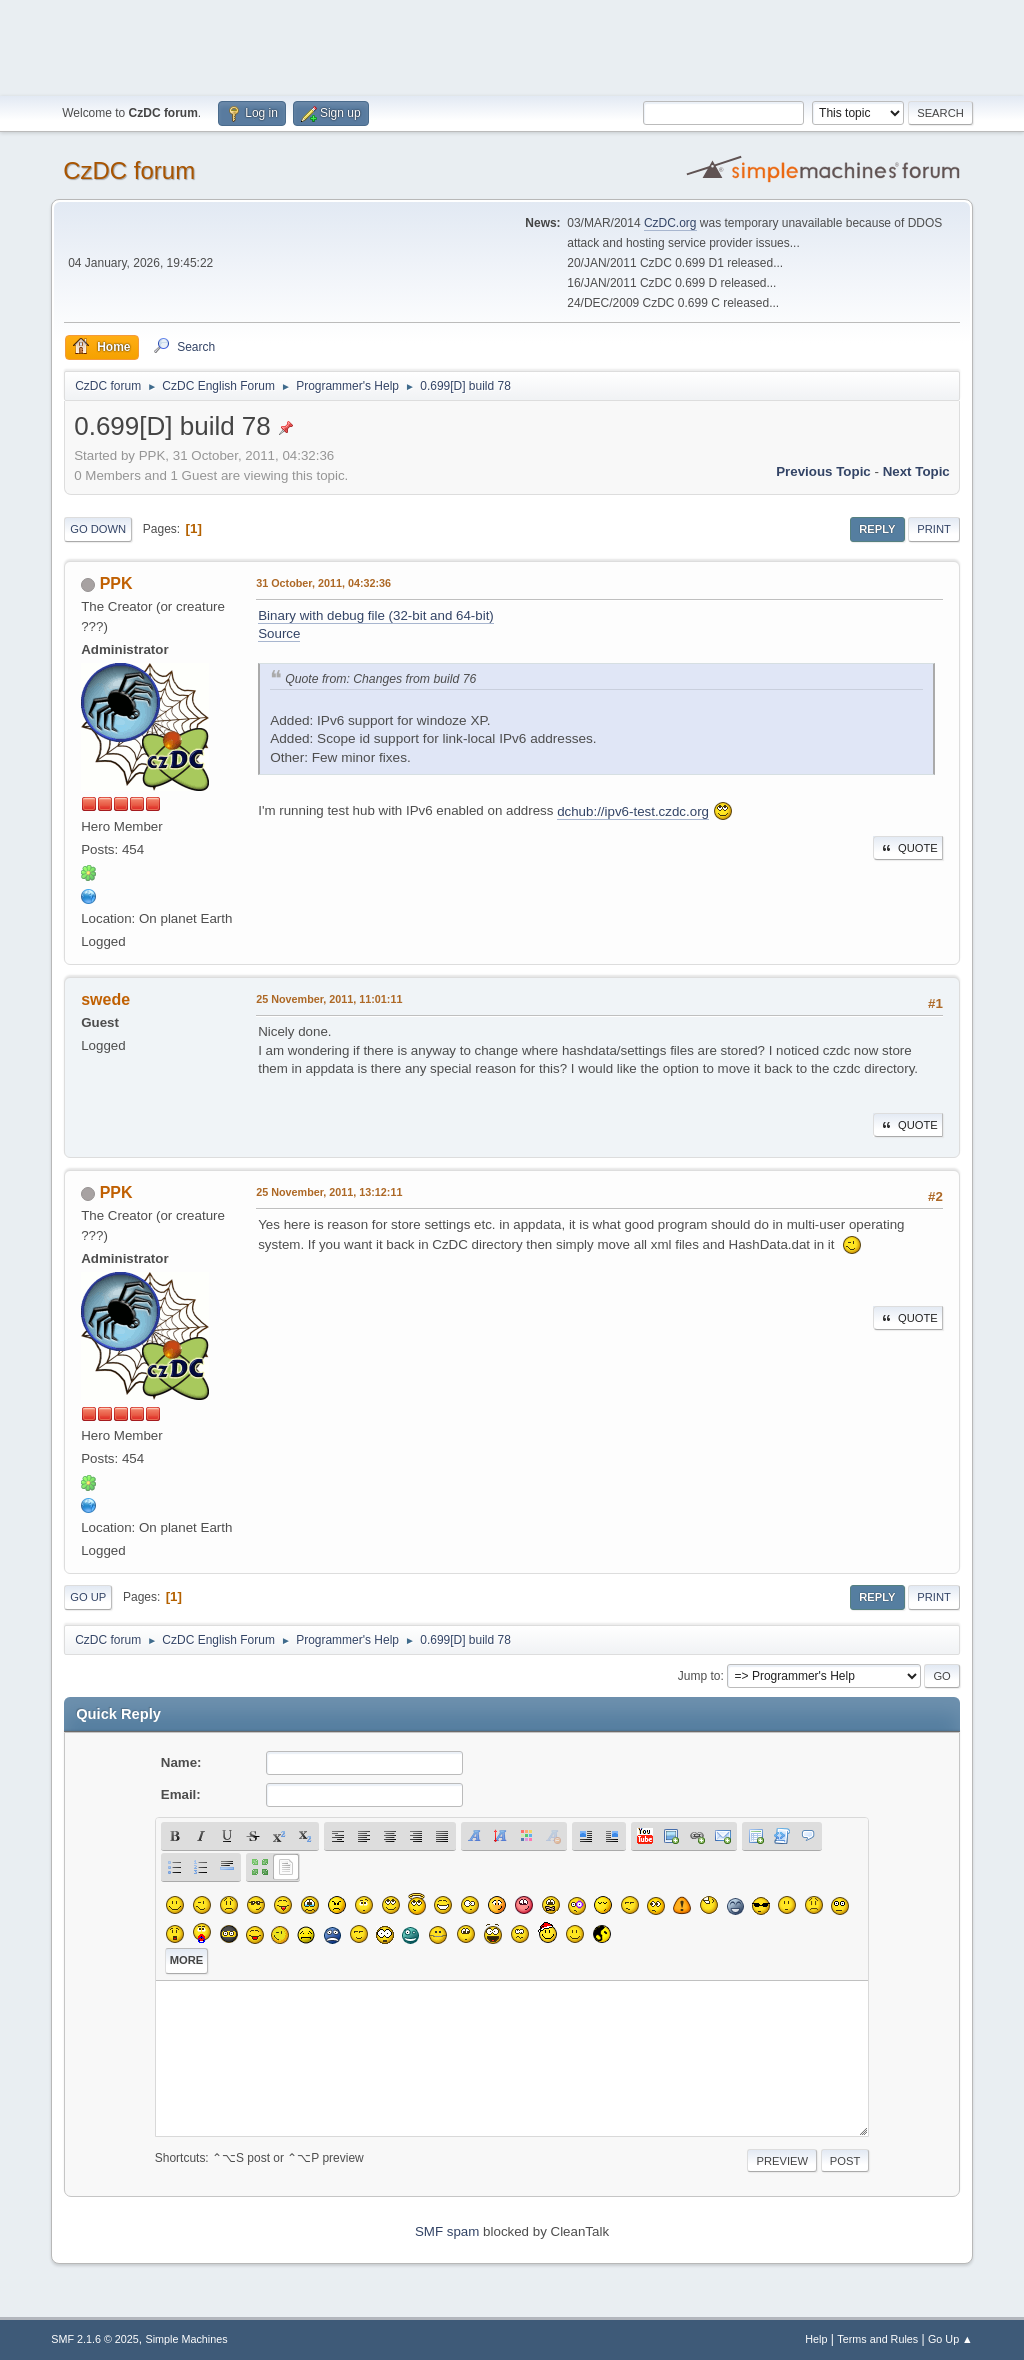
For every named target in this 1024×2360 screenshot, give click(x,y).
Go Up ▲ (950, 2339)
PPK (116, 583)
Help (816, 2339)
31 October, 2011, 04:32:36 (323, 583)
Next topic (916, 471)
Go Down (98, 529)
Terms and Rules (877, 2339)
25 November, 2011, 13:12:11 (329, 1192)
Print (934, 529)
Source (279, 633)
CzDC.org (670, 223)
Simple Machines (187, 2339)
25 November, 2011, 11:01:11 (329, 999)
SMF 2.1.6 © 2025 (95, 2339)
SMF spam (447, 2231)
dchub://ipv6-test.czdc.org (633, 811)
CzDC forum (129, 170)
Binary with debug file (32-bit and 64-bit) (376, 615)
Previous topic (823, 471)
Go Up (88, 1597)
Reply (877, 529)
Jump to (699, 1676)
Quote (908, 848)
